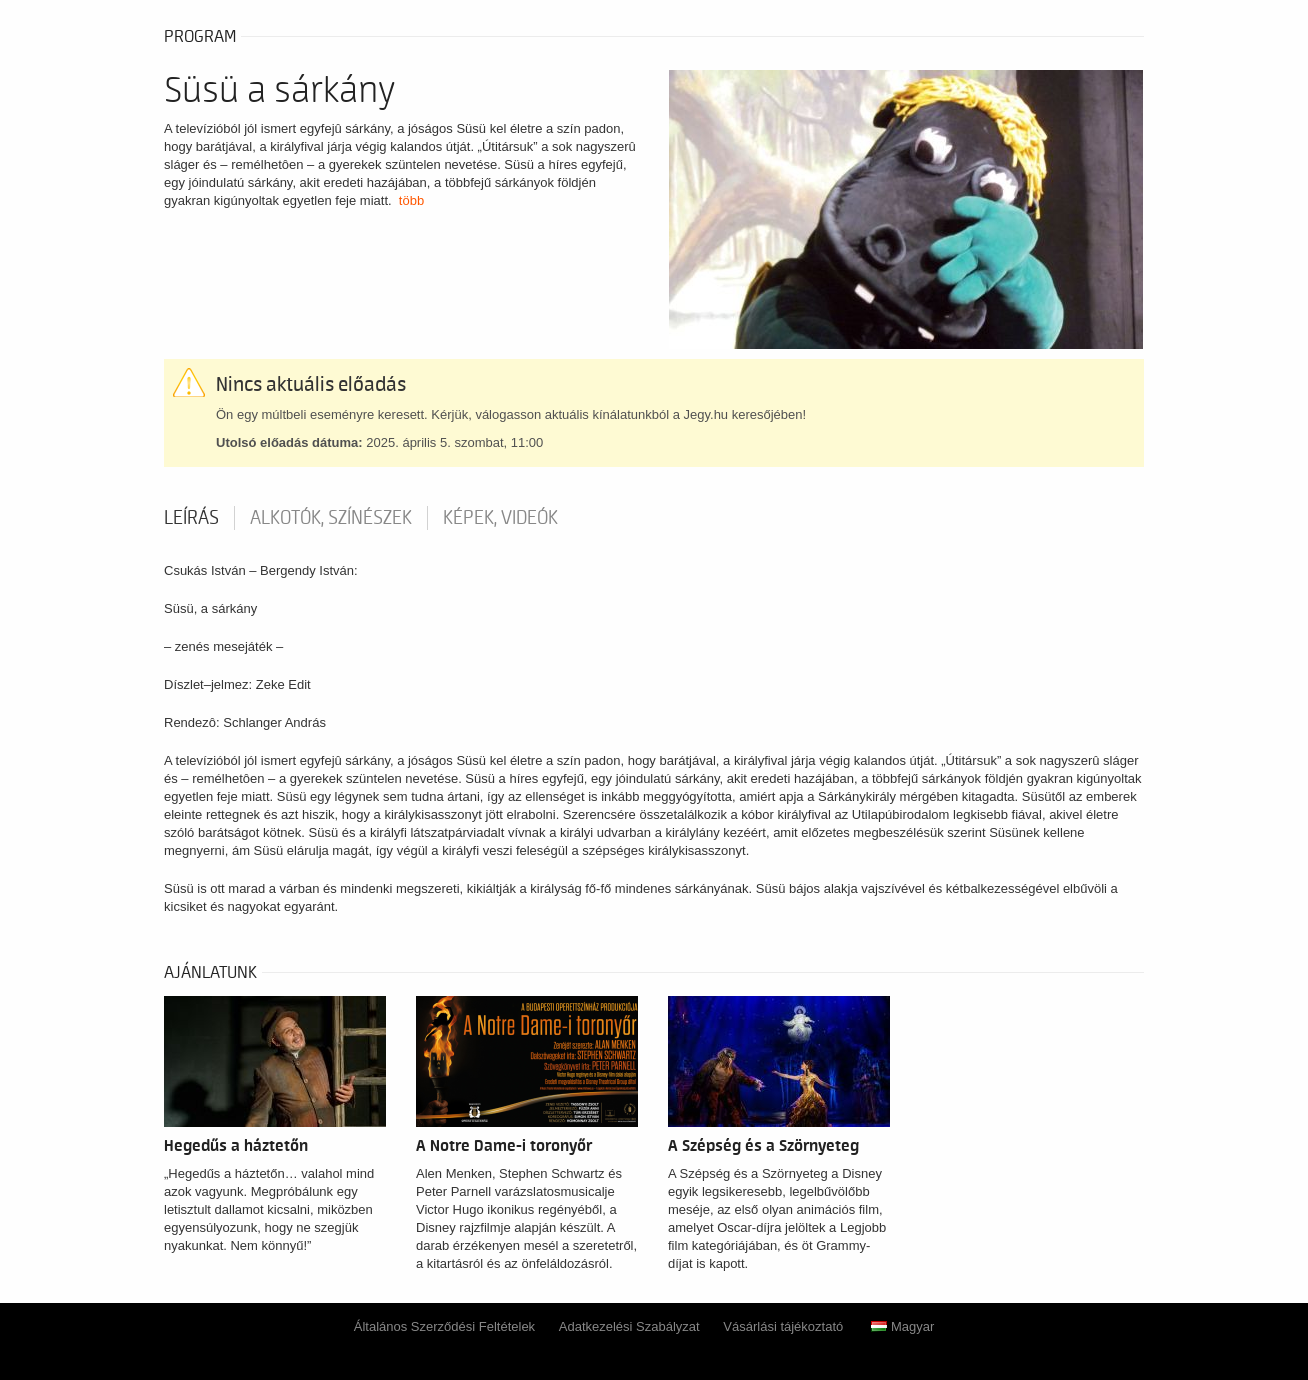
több (411, 200)
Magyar (902, 1326)
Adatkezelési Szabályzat (629, 1326)
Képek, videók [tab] (500, 518)
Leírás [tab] (191, 518)
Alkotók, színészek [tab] (331, 518)
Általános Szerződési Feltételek (444, 1326)
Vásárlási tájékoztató (783, 1326)
